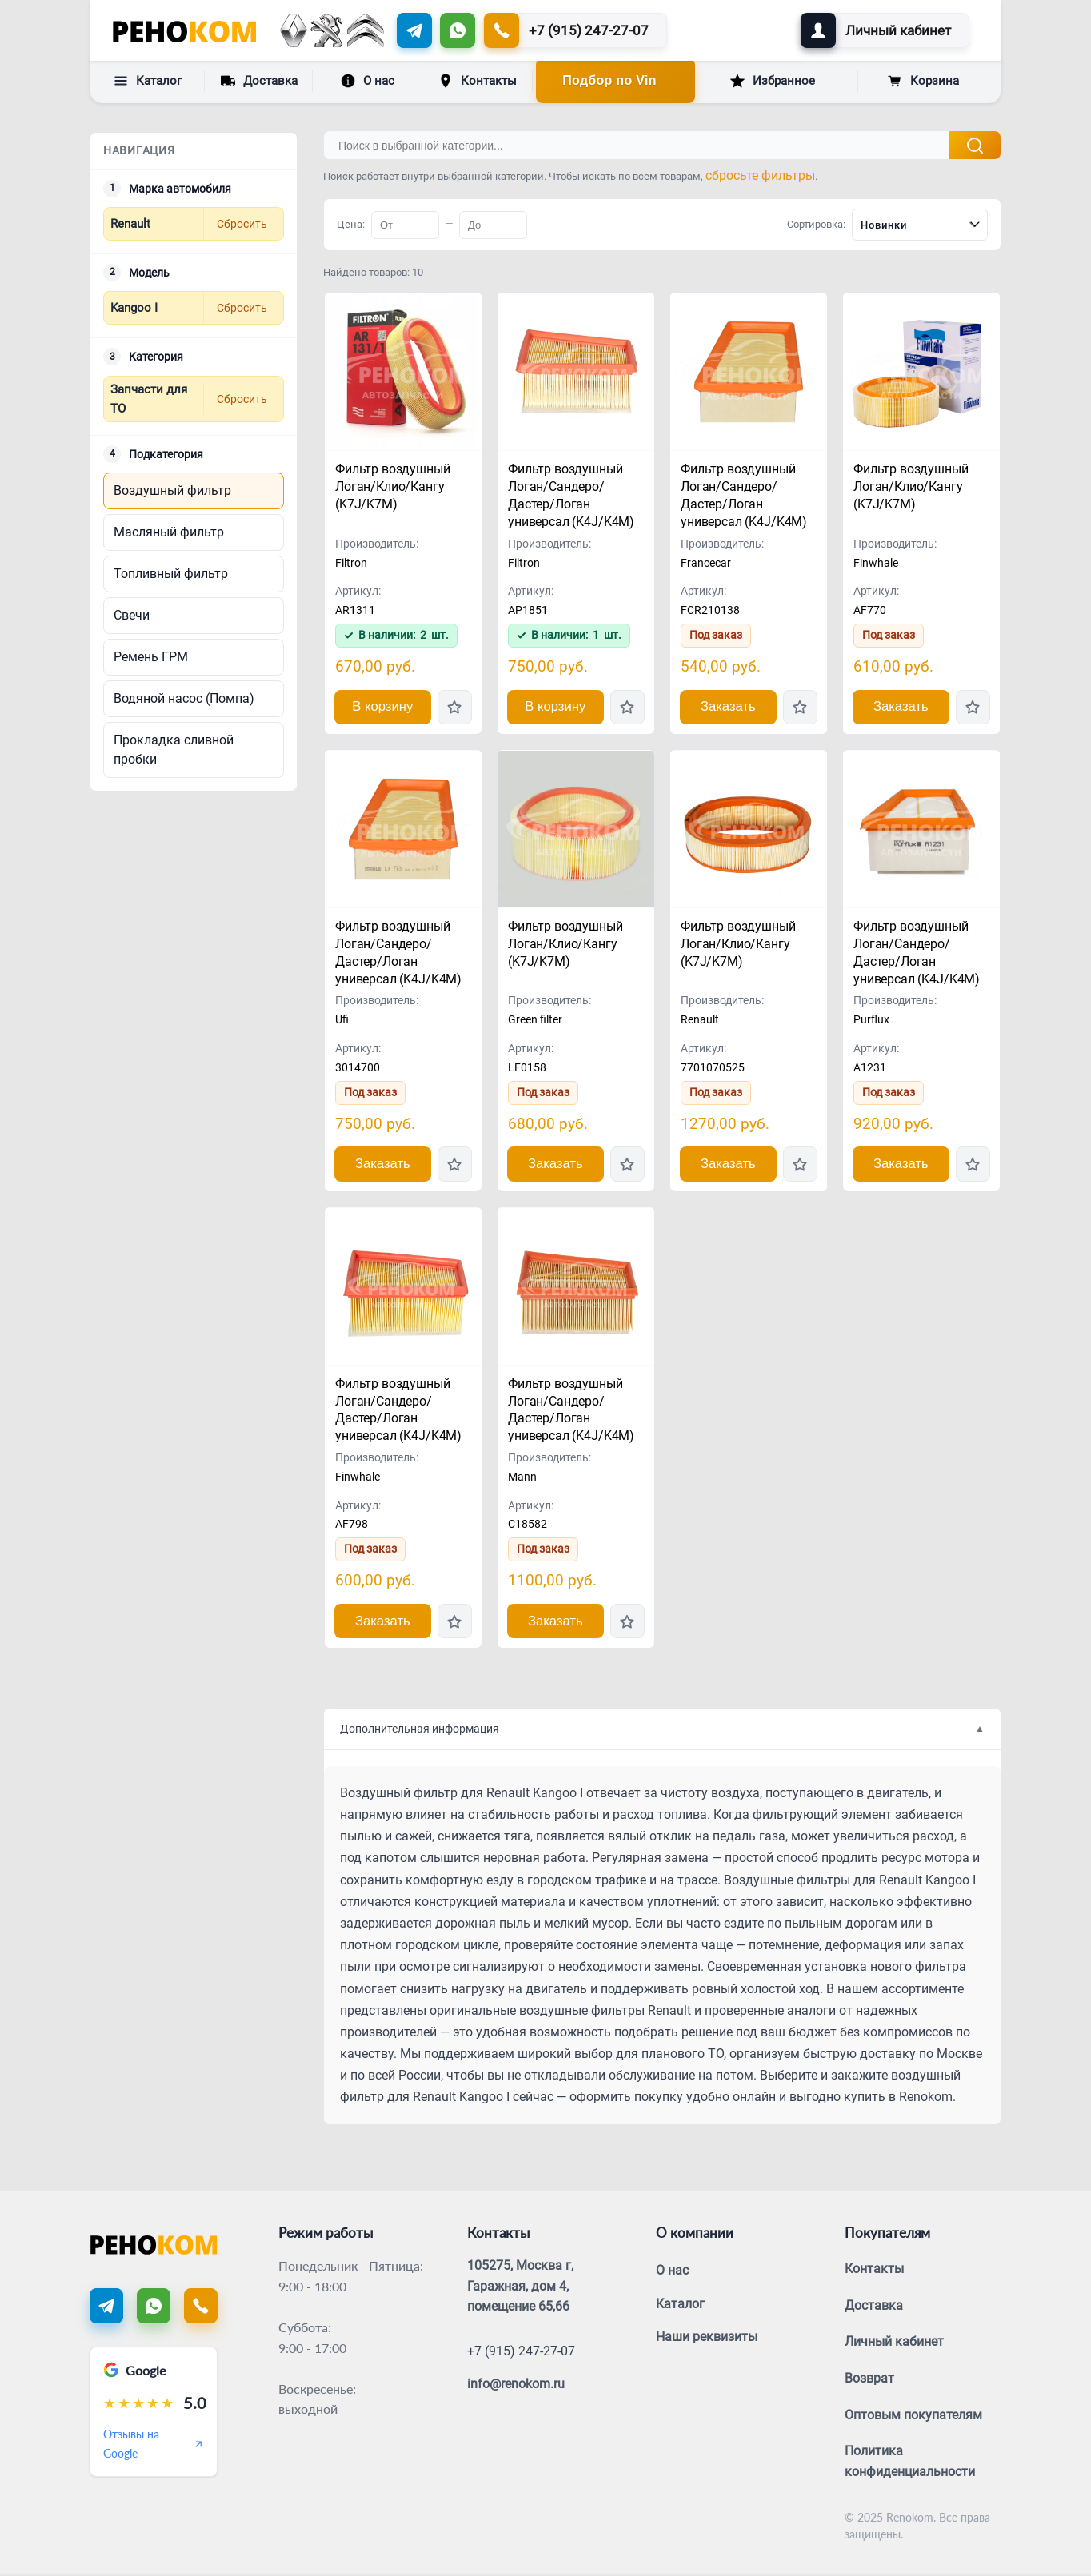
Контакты (477, 81)
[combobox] (920, 225)
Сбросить (242, 223)
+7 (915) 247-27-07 (521, 2351)
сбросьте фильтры (760, 175)
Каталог (148, 81)
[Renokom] (184, 30)
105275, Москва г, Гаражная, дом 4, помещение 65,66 (520, 2287)
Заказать (727, 707)
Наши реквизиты (706, 2338)
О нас (367, 81)
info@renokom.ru (516, 2385)
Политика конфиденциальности (910, 2463)
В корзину (383, 707)
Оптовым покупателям (913, 2415)
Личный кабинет (894, 2343)
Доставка (259, 80)
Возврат (869, 2379)
